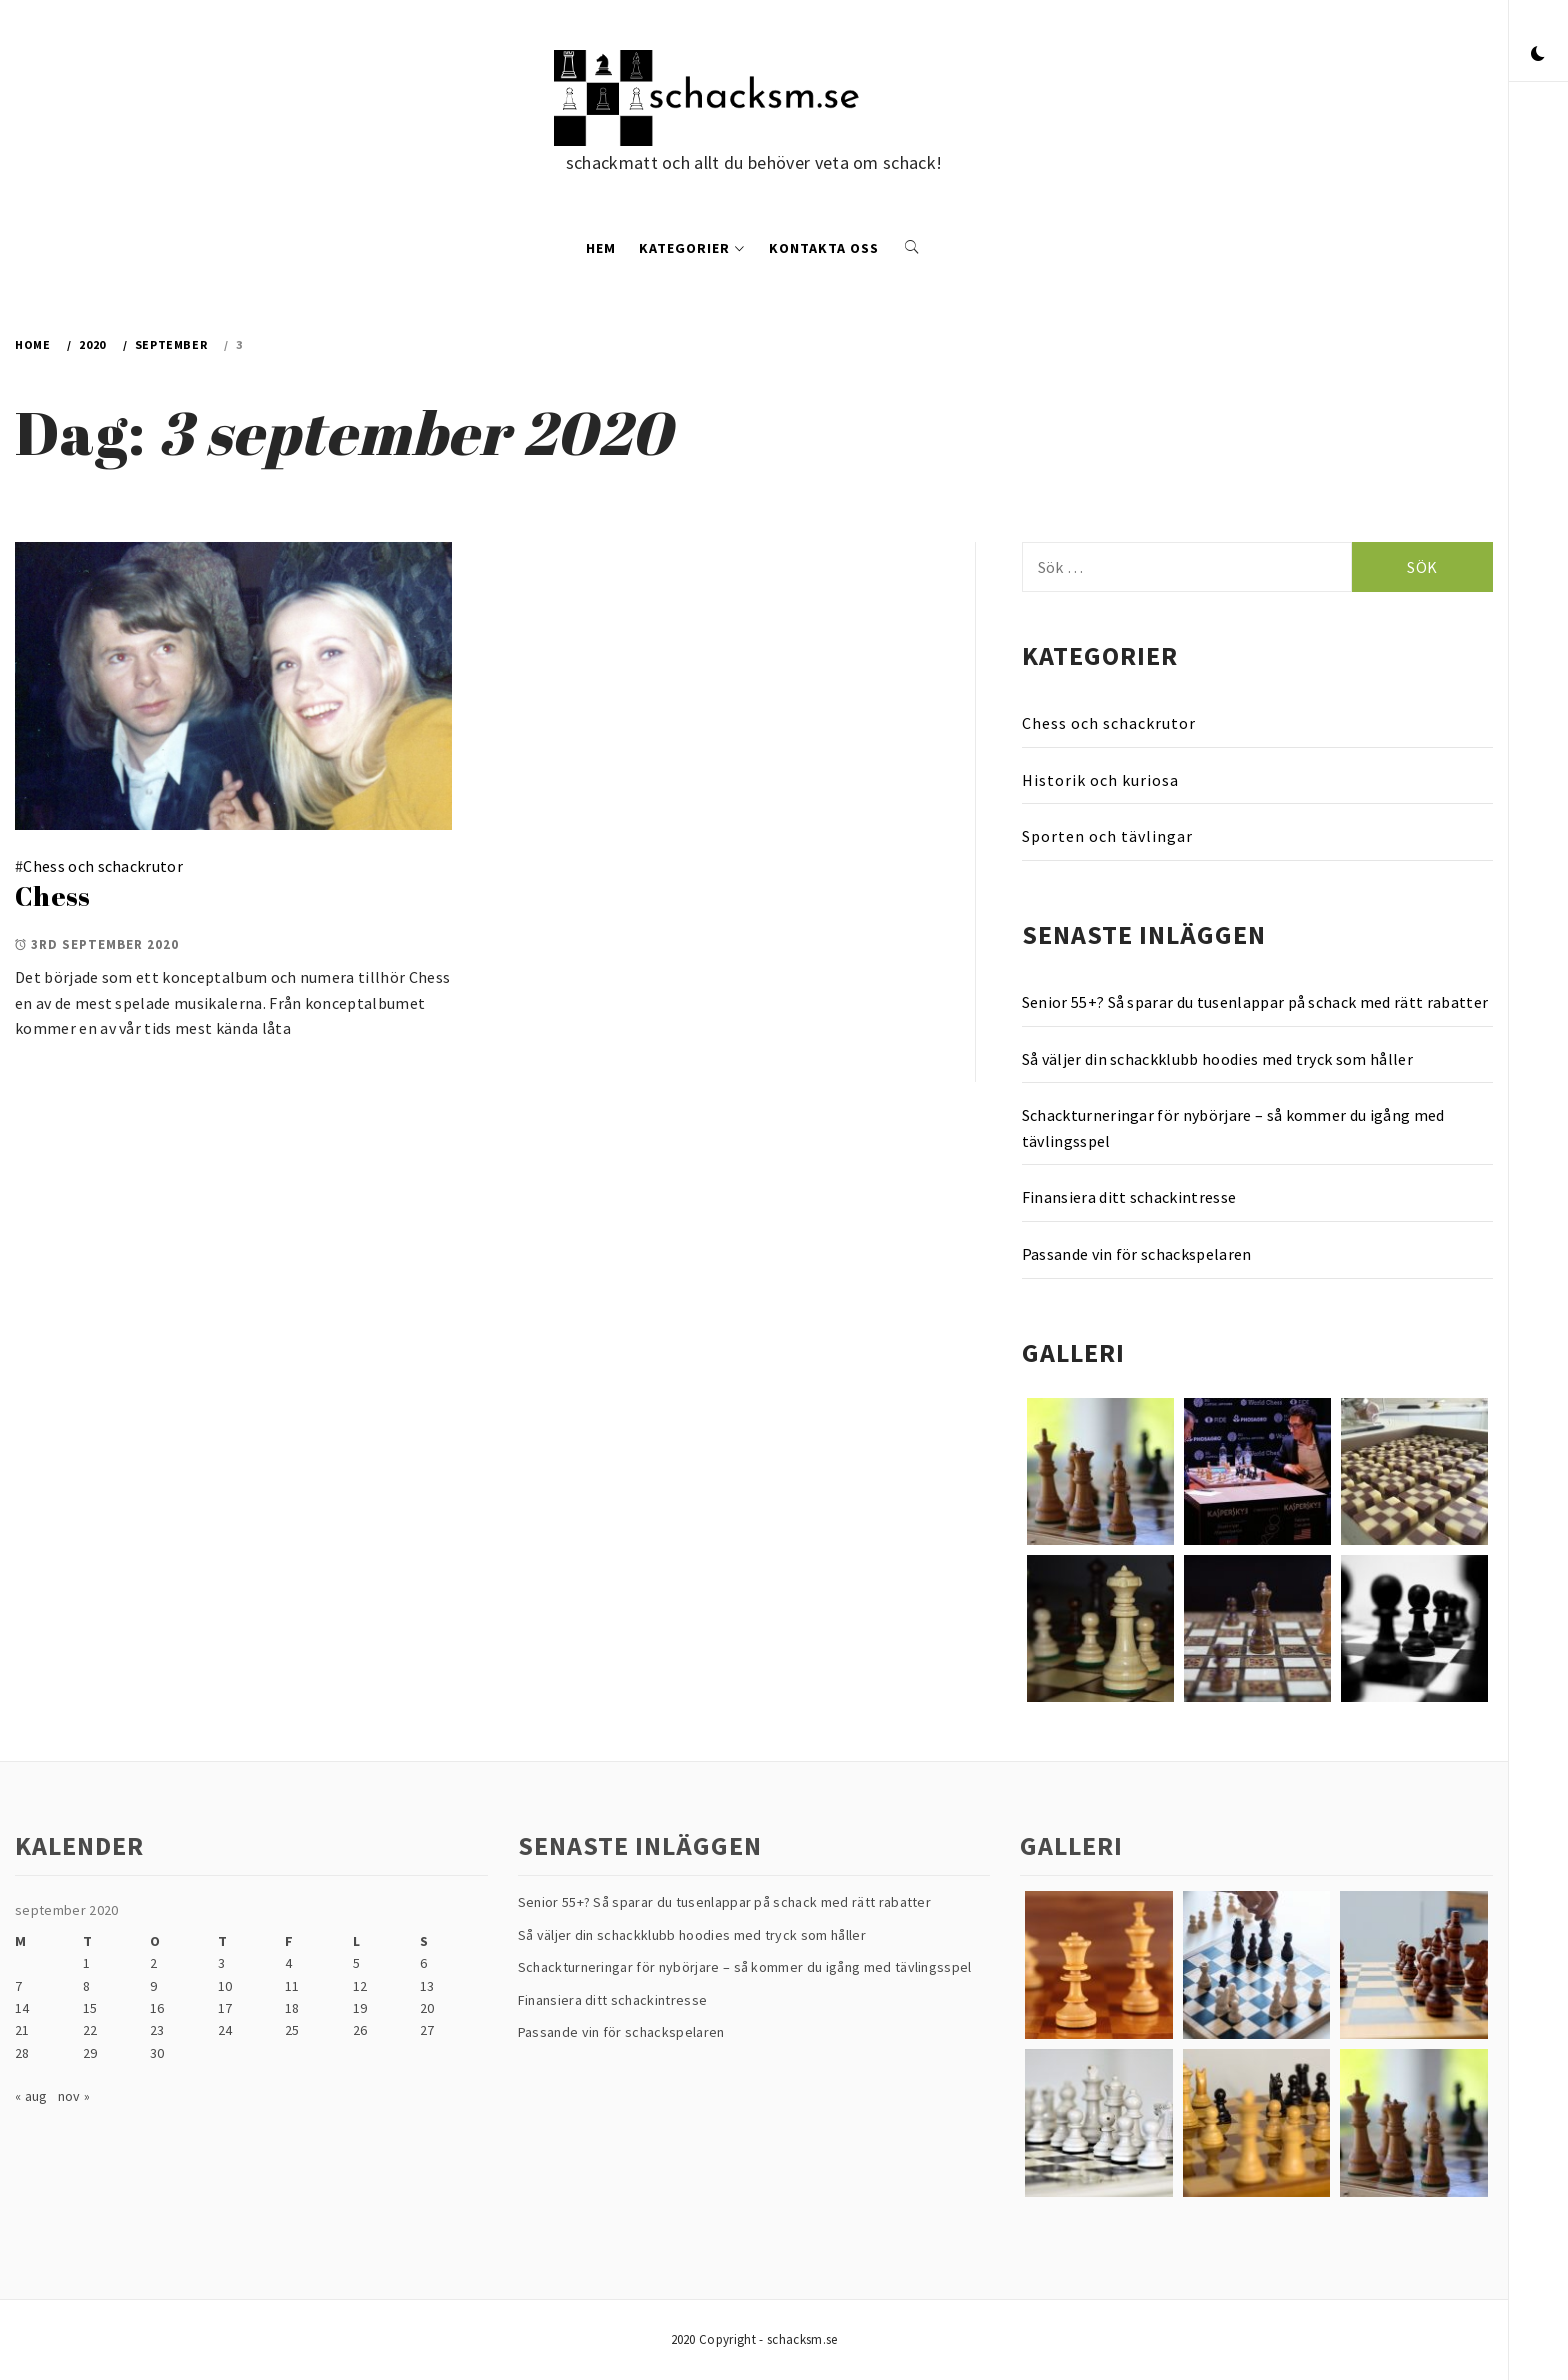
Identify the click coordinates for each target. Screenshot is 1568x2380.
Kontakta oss (824, 248)
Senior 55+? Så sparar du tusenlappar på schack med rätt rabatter (1255, 1002)
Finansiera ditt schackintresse (1129, 1197)
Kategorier (692, 248)
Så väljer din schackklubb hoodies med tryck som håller (1217, 1059)
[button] (1538, 55)
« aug (31, 2096)
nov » (74, 2096)
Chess (53, 896)
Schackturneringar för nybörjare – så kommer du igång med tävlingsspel (1233, 1128)
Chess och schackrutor (103, 866)
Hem (601, 248)
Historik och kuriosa (1100, 780)
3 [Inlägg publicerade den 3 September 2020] (221, 1963)
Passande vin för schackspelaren (1137, 1254)
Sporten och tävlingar (1107, 836)
